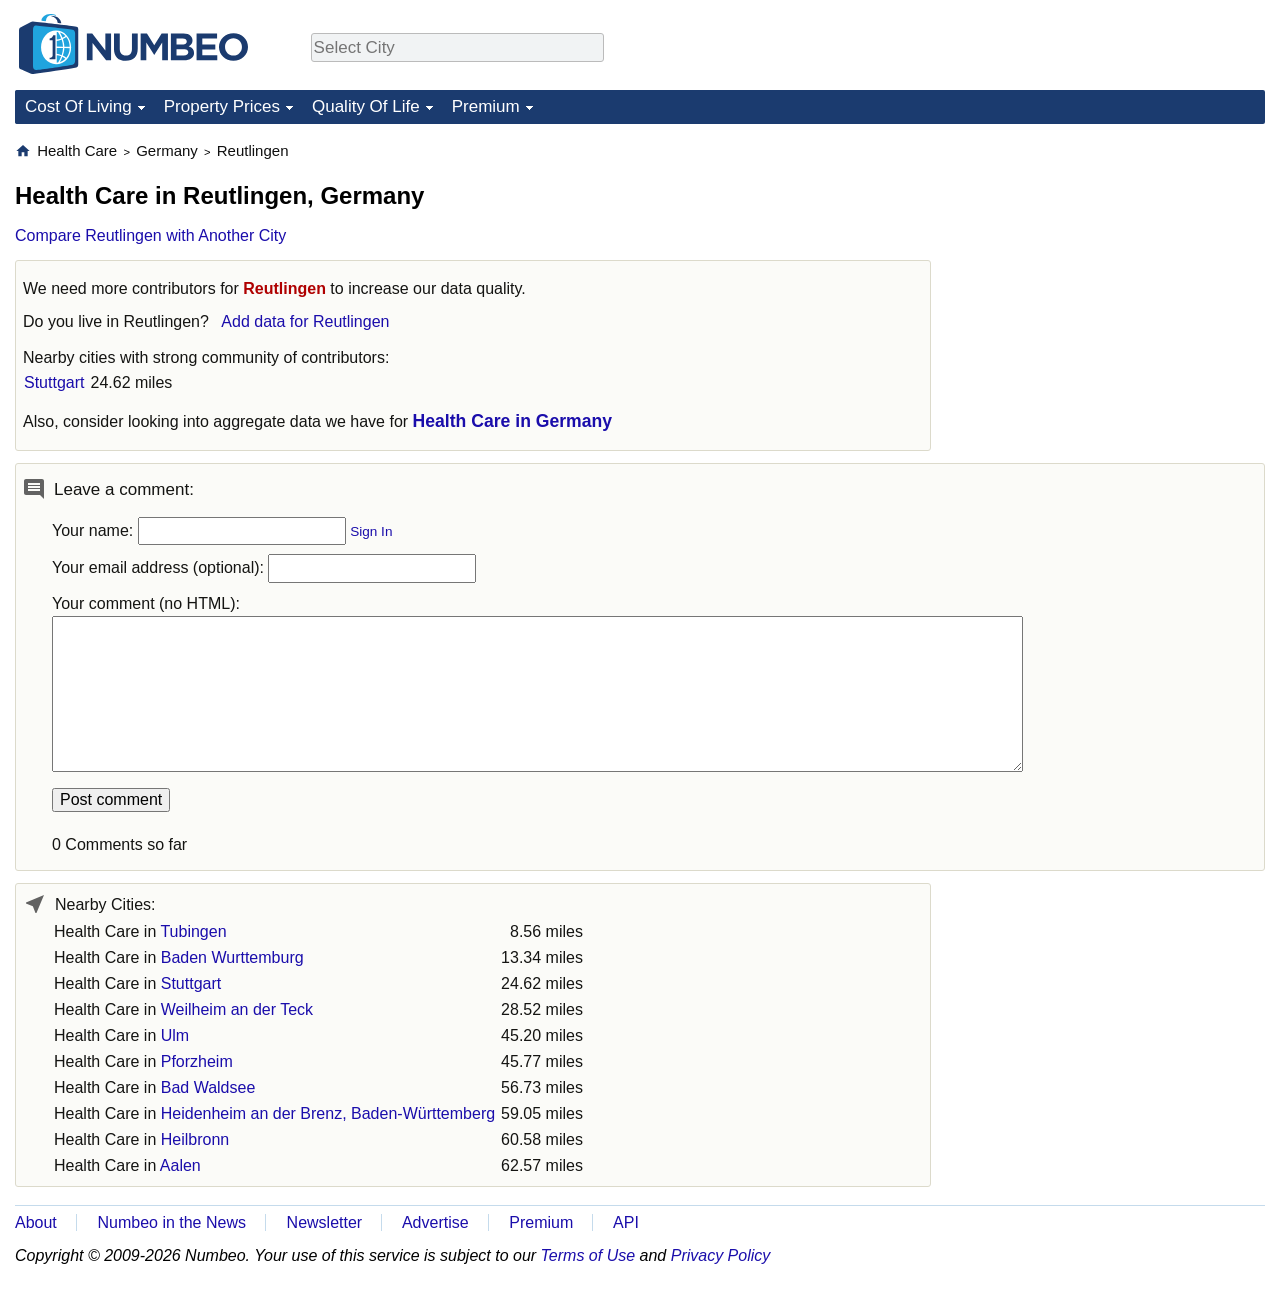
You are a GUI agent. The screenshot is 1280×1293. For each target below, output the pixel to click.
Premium (486, 106)
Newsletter (325, 1222)
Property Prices (222, 106)
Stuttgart (54, 382)
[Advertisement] (1115, 266)
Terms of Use (588, 1255)
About (36, 1222)
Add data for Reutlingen (305, 321)
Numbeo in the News (171, 1222)
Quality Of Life (366, 106)
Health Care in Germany (512, 421)
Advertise (435, 1222)
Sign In (371, 531)
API (626, 1222)
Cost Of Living (78, 106)
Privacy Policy (721, 1255)
